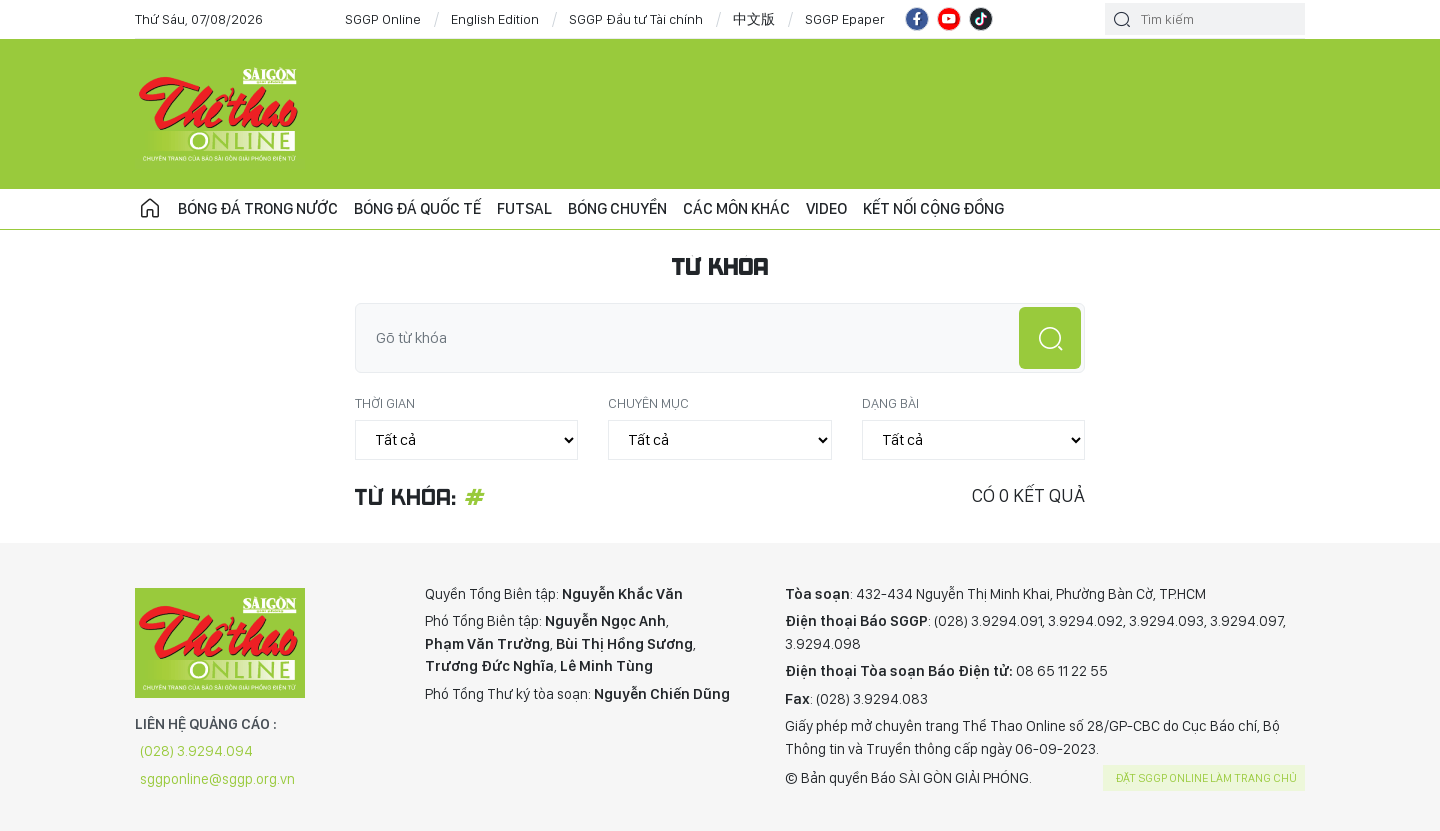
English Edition (495, 19)
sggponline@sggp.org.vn (217, 779)
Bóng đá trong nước (258, 208)
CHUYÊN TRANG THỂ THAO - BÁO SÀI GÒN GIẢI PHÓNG (220, 114)
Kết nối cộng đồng (933, 208)
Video (826, 208)
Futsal (524, 208)
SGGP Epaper (845, 19)
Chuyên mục (648, 403)
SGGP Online (383, 19)
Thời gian (385, 403)
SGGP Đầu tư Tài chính (636, 19)
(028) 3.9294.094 (196, 751)
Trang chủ (150, 209)
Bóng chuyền (617, 208)
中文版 (754, 19)
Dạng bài (890, 403)
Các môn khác (736, 208)
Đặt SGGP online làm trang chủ (1206, 778)
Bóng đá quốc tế (417, 208)
